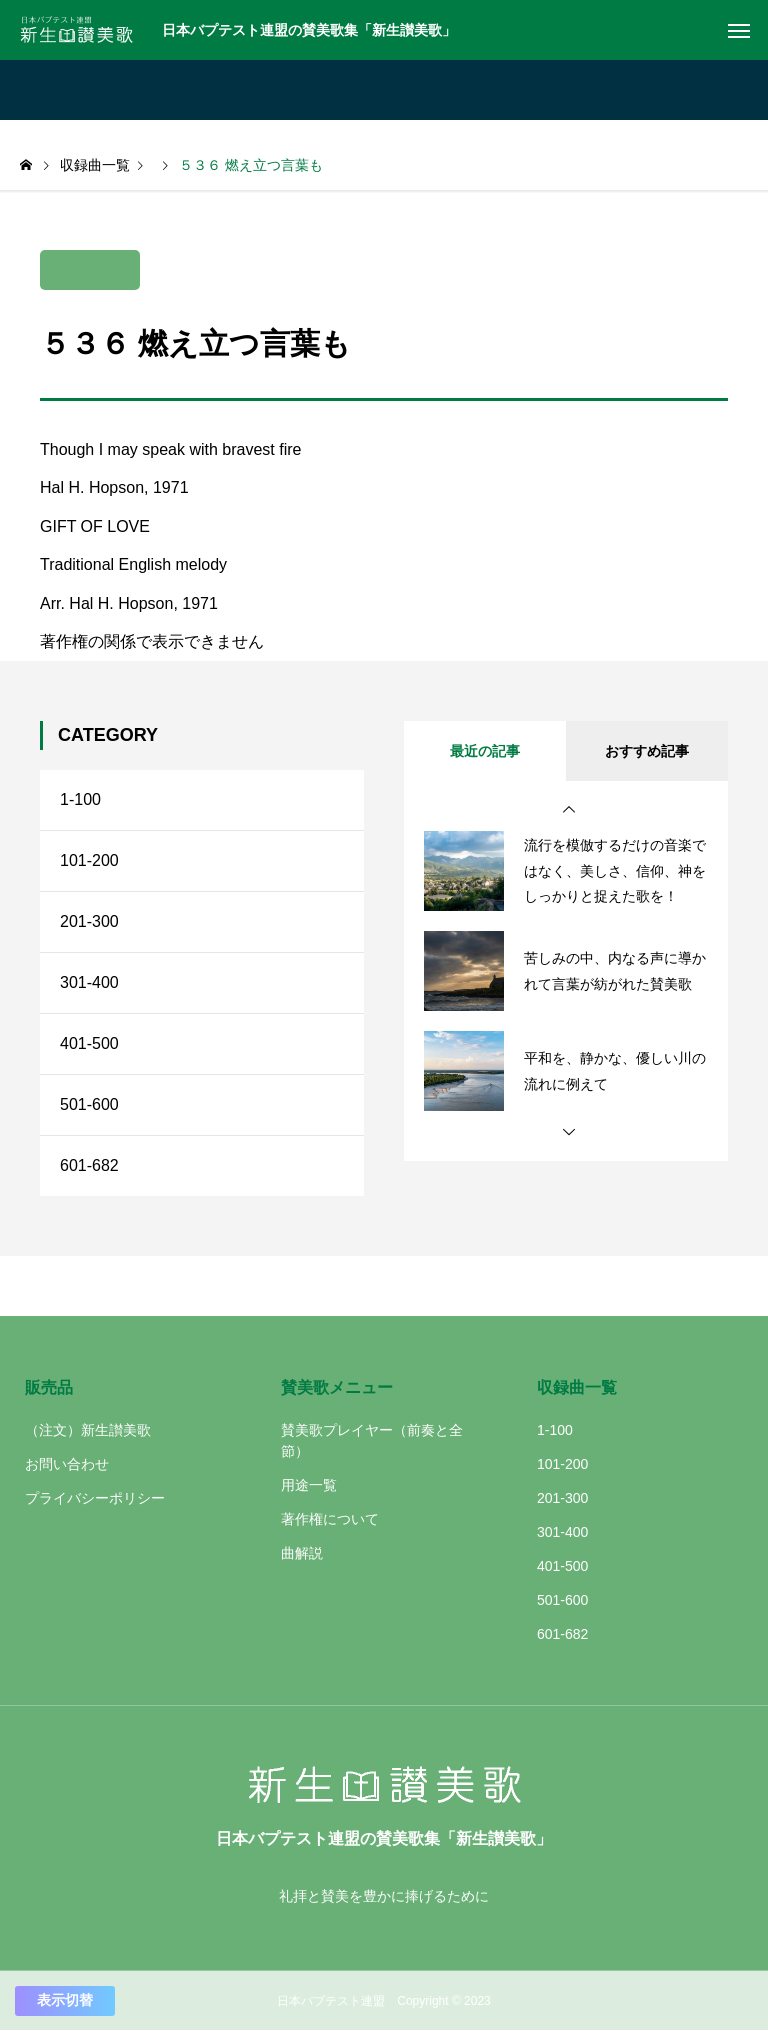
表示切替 (65, 2000)
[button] (569, 810)
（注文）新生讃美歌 (88, 1430)
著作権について (330, 1519)
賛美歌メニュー (337, 1387)
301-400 (89, 982)
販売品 (49, 1387)
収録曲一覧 (577, 1387)
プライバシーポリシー (95, 1498)
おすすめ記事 (647, 751)
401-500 (89, 1043)
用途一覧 (309, 1485)
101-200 (89, 860)
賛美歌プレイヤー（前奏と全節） (372, 1440)
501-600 (89, 1104)
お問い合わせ (67, 1464)
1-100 (80, 799)
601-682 (89, 1165)
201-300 (89, 921)
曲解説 (302, 1553)
